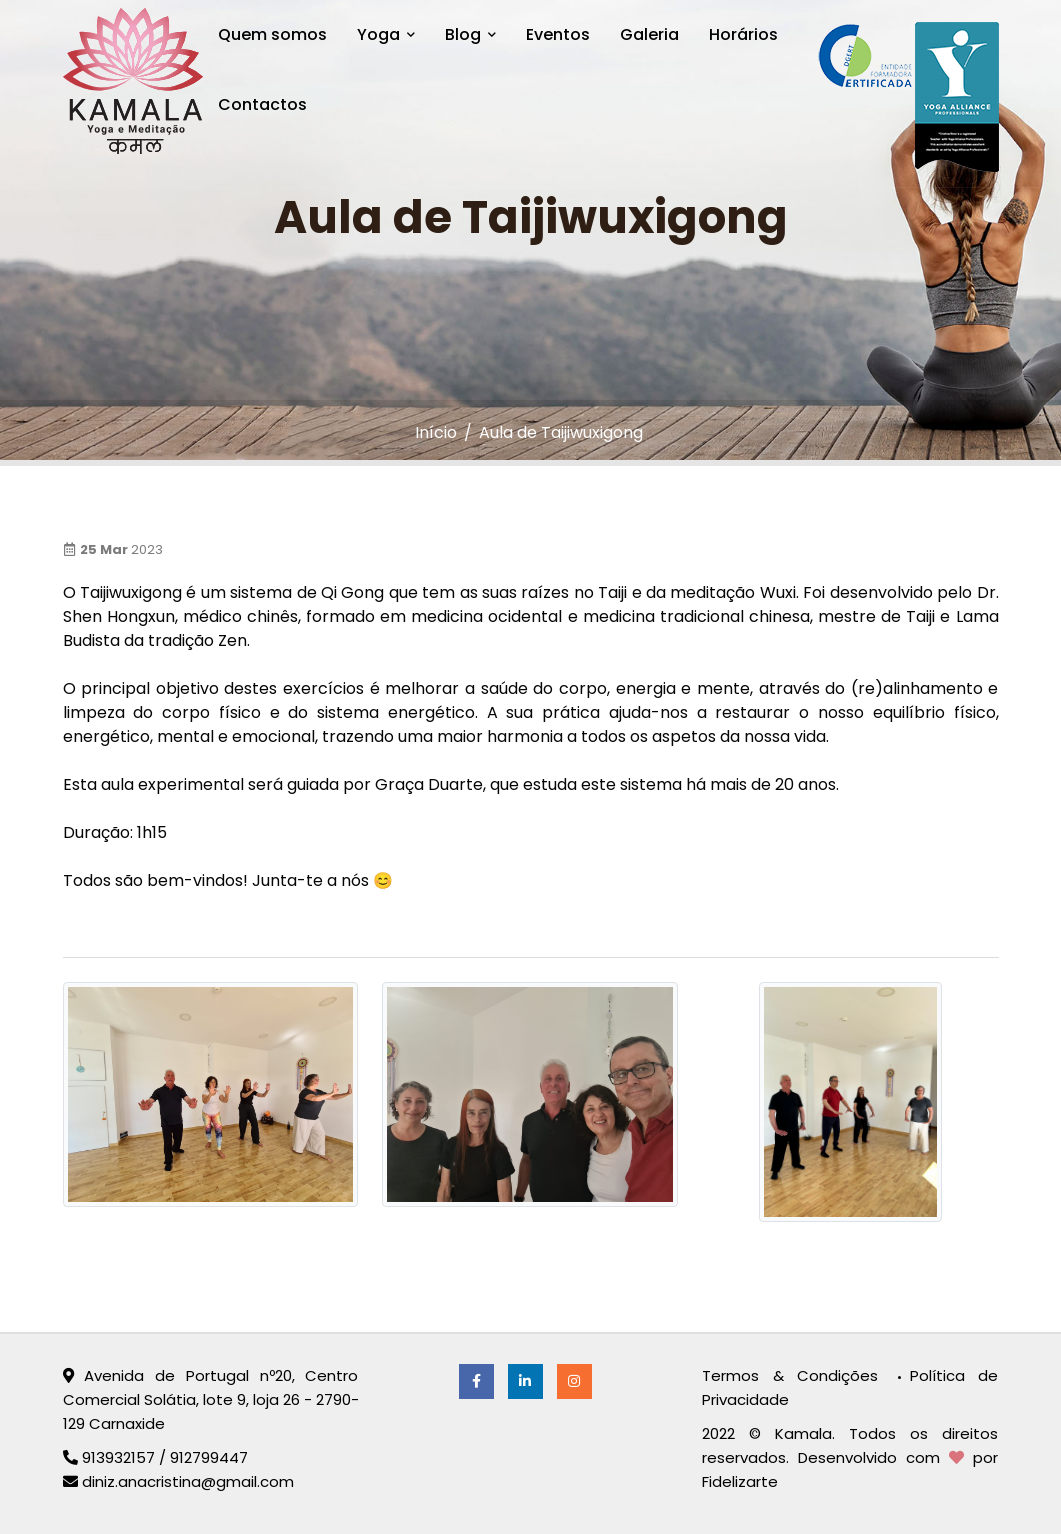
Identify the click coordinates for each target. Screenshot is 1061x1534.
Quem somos (272, 34)
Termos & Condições (797, 1375)
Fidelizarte (740, 1481)
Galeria (649, 34)
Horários (743, 34)
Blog (470, 34)
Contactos (262, 104)
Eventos (558, 34)
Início (436, 432)
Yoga (386, 34)
